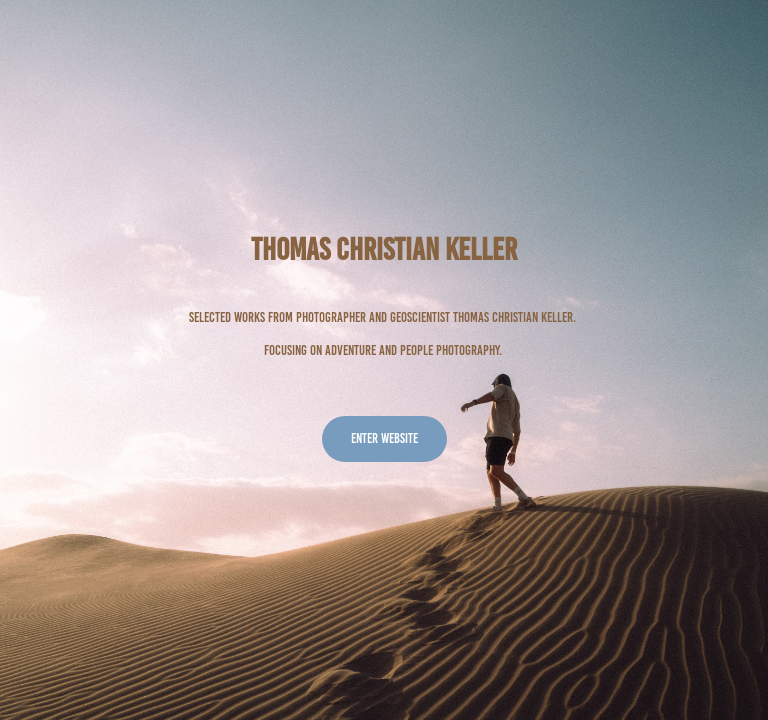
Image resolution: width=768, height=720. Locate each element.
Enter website (384, 438)
